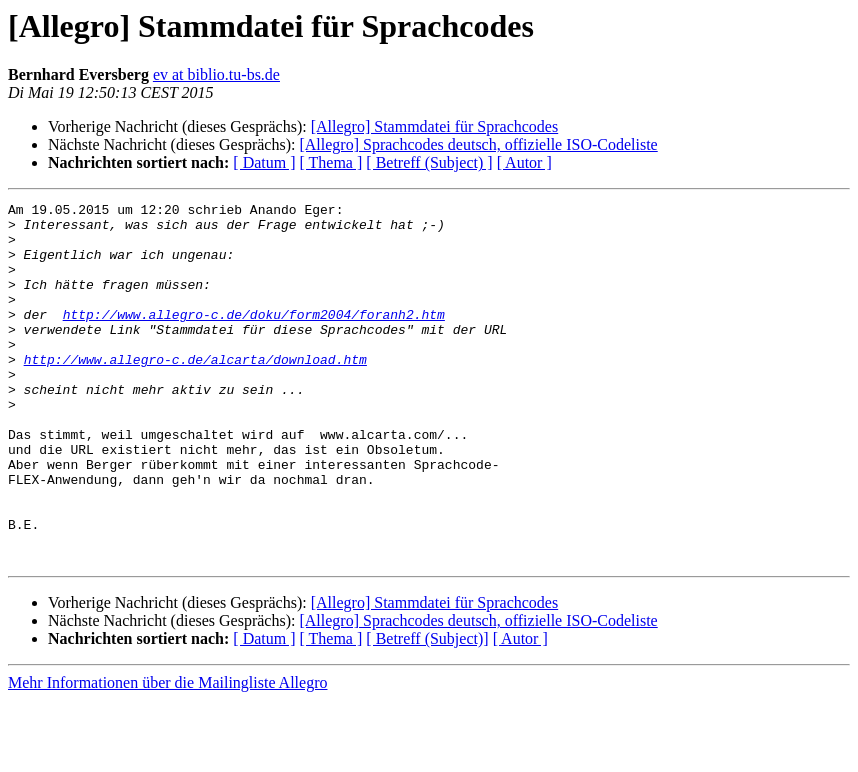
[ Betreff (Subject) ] (429, 162)
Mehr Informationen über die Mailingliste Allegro (167, 754)
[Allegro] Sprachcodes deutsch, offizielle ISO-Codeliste (478, 144)
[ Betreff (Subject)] (427, 710)
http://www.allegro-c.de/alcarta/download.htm (195, 392)
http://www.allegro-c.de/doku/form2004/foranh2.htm (254, 338)
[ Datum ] (264, 162)
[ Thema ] (331, 162)
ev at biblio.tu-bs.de (216, 74)
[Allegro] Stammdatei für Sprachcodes (434, 126)
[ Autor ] (524, 162)
